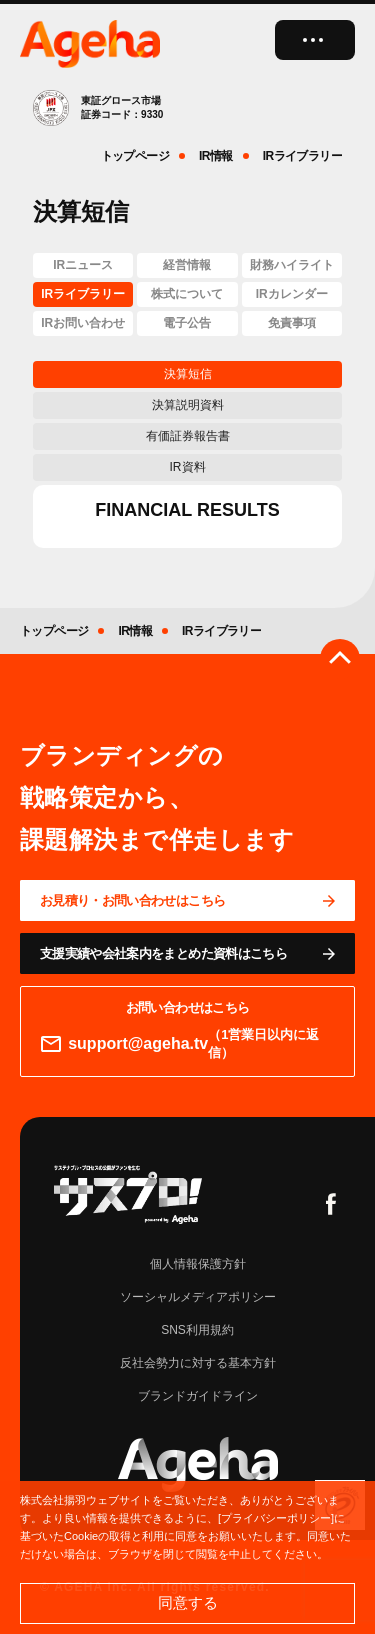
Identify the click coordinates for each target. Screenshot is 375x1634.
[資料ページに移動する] (187, 953)
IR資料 (188, 467)
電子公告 (187, 323)
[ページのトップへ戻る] (340, 659)
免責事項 (292, 323)
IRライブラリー (83, 294)
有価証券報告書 (188, 436)
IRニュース (83, 265)
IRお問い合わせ (83, 323)
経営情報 (187, 265)
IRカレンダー (292, 294)
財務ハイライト (292, 265)
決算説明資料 (188, 405)
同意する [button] (188, 1602)
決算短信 (188, 374)
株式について (187, 294)
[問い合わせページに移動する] (187, 900)
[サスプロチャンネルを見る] (128, 1194)
